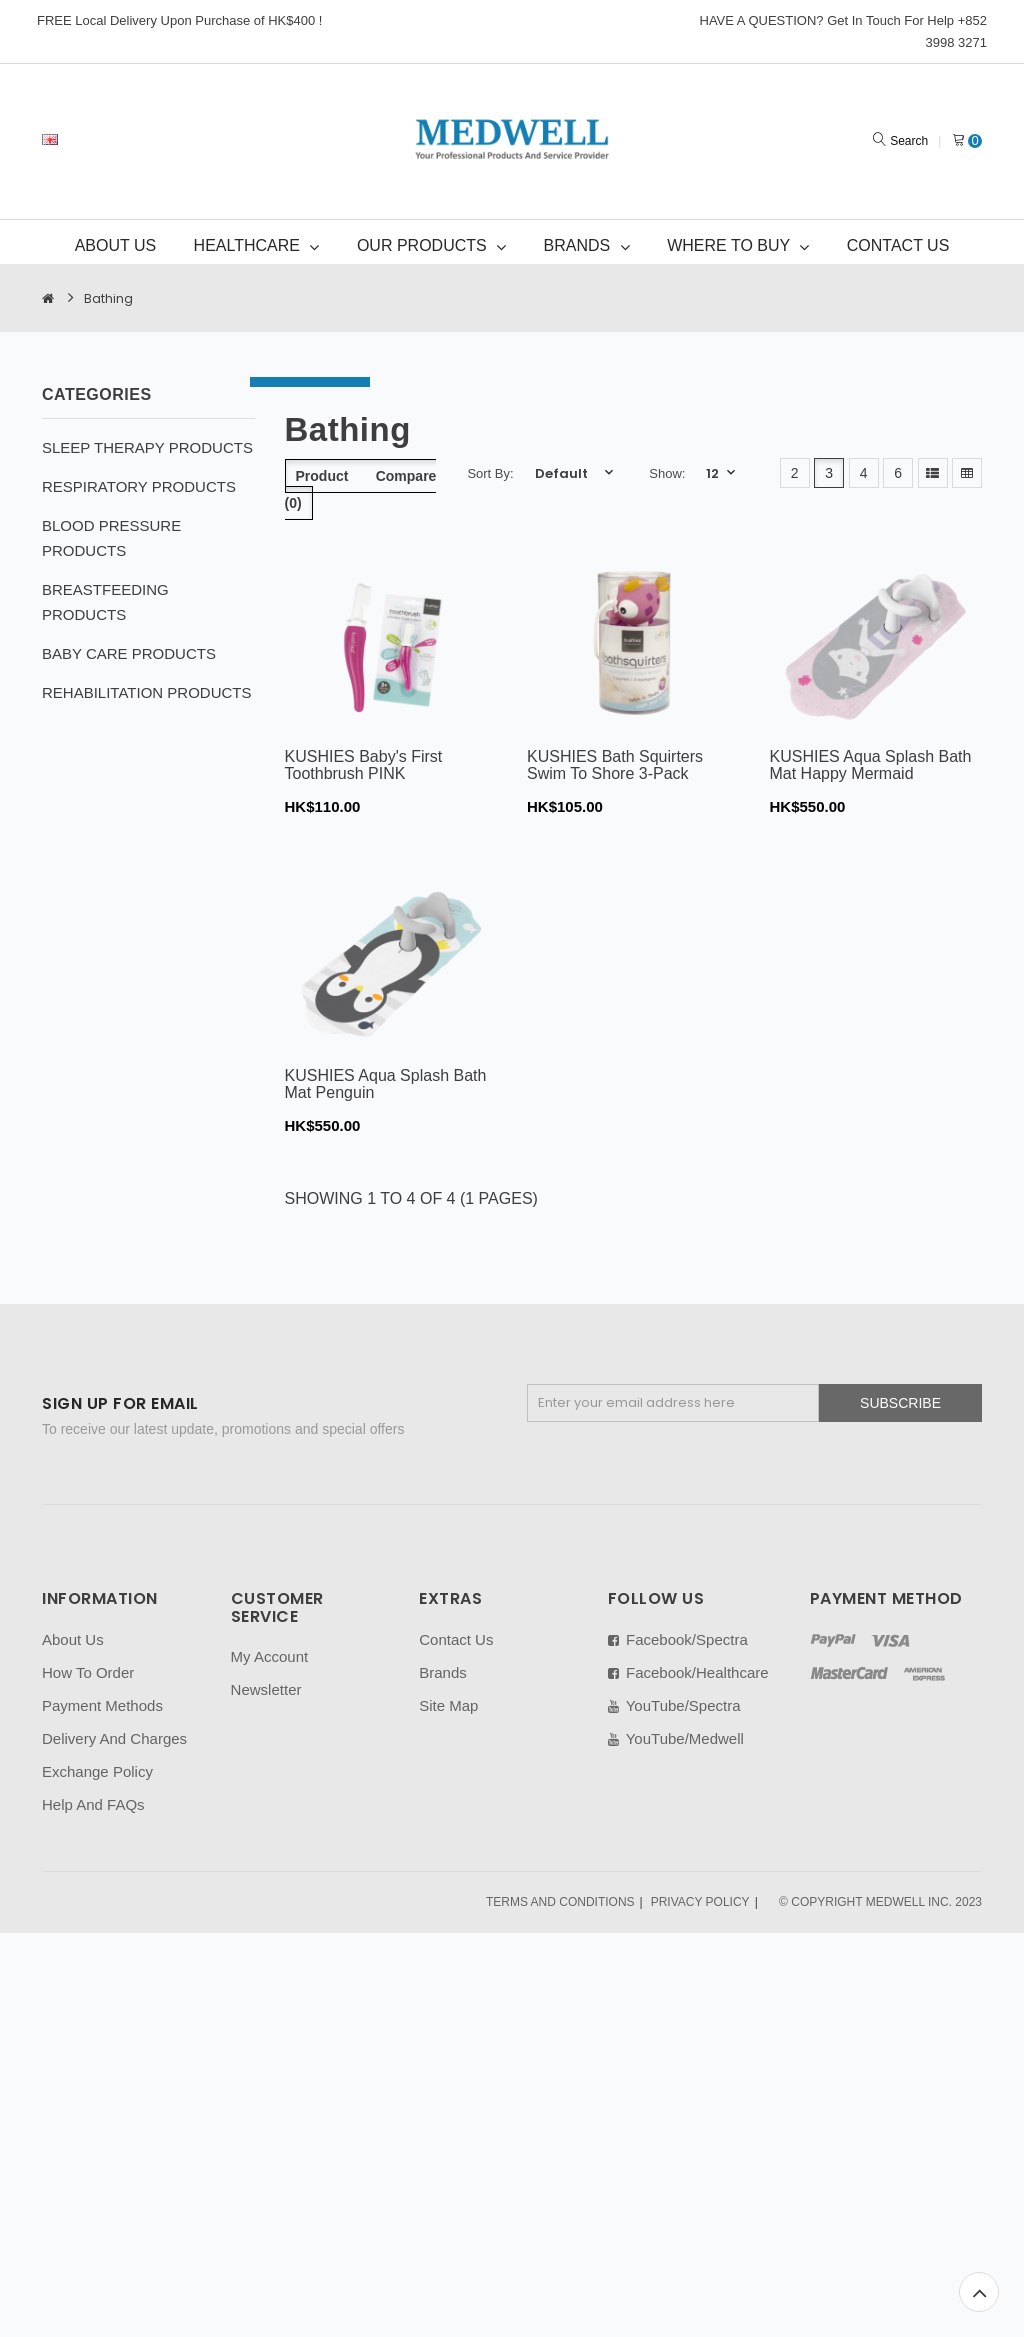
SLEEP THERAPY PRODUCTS (147, 447)
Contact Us (456, 1639)
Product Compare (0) (361, 489)
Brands (443, 1672)
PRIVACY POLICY (700, 1902)
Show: (667, 473)
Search (909, 141)
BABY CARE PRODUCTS (129, 653)
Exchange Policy (97, 1771)
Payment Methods (102, 1705)
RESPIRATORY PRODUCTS (139, 486)
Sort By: (490, 473)
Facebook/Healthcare (688, 1672)
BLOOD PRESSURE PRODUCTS (111, 538)
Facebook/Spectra (678, 1639)
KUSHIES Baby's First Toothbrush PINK (364, 765)
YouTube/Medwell (676, 1738)
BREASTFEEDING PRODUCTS (105, 602)
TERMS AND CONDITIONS (560, 1902)
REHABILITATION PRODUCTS (146, 692)
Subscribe (900, 1403)
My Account (270, 1656)
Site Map (448, 1705)
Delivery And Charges (114, 1738)
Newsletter (266, 1689)
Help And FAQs (93, 1804)
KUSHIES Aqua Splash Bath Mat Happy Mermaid (871, 765)
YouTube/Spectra (674, 1705)
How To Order (88, 1672)
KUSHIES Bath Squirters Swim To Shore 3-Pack (615, 765)
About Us (73, 1639)
